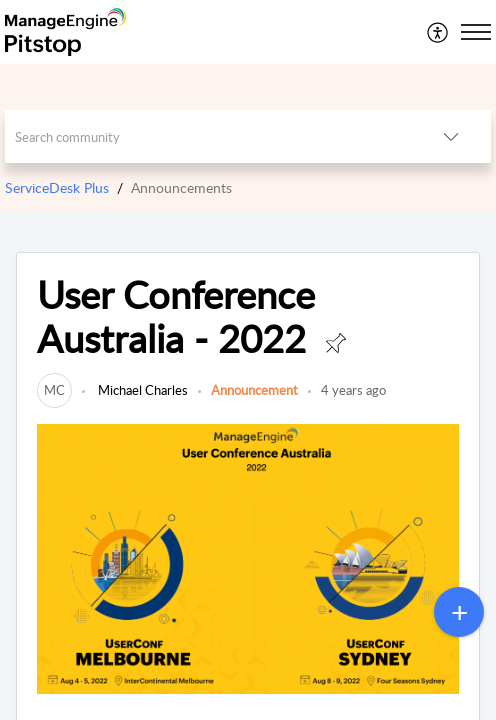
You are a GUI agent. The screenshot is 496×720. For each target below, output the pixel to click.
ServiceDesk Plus (57, 187)
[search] (208, 136)
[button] (438, 32)
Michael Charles (141, 390)
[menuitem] (438, 32)
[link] (54, 390)
